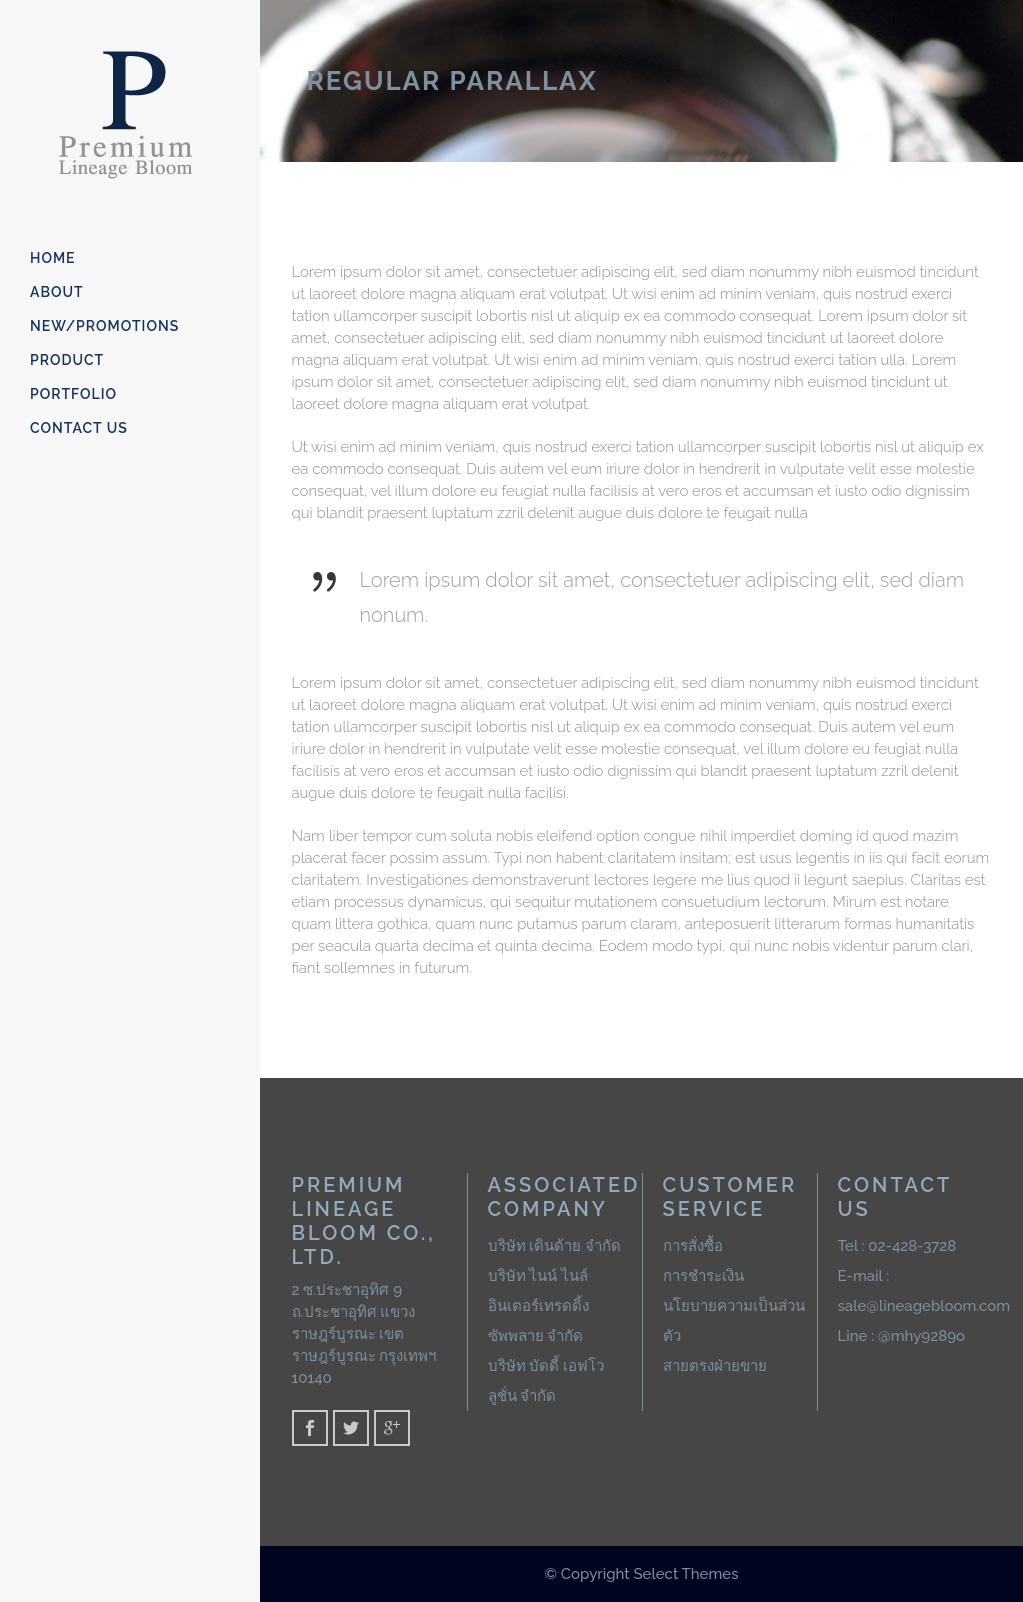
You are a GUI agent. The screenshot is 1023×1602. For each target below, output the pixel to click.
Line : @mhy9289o (902, 1336)
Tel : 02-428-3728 (897, 1246)
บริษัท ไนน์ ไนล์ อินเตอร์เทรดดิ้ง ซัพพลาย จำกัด (538, 1306)
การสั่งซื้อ (693, 1246)
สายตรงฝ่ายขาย (715, 1366)
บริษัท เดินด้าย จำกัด (555, 1246)
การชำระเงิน (703, 1276)
